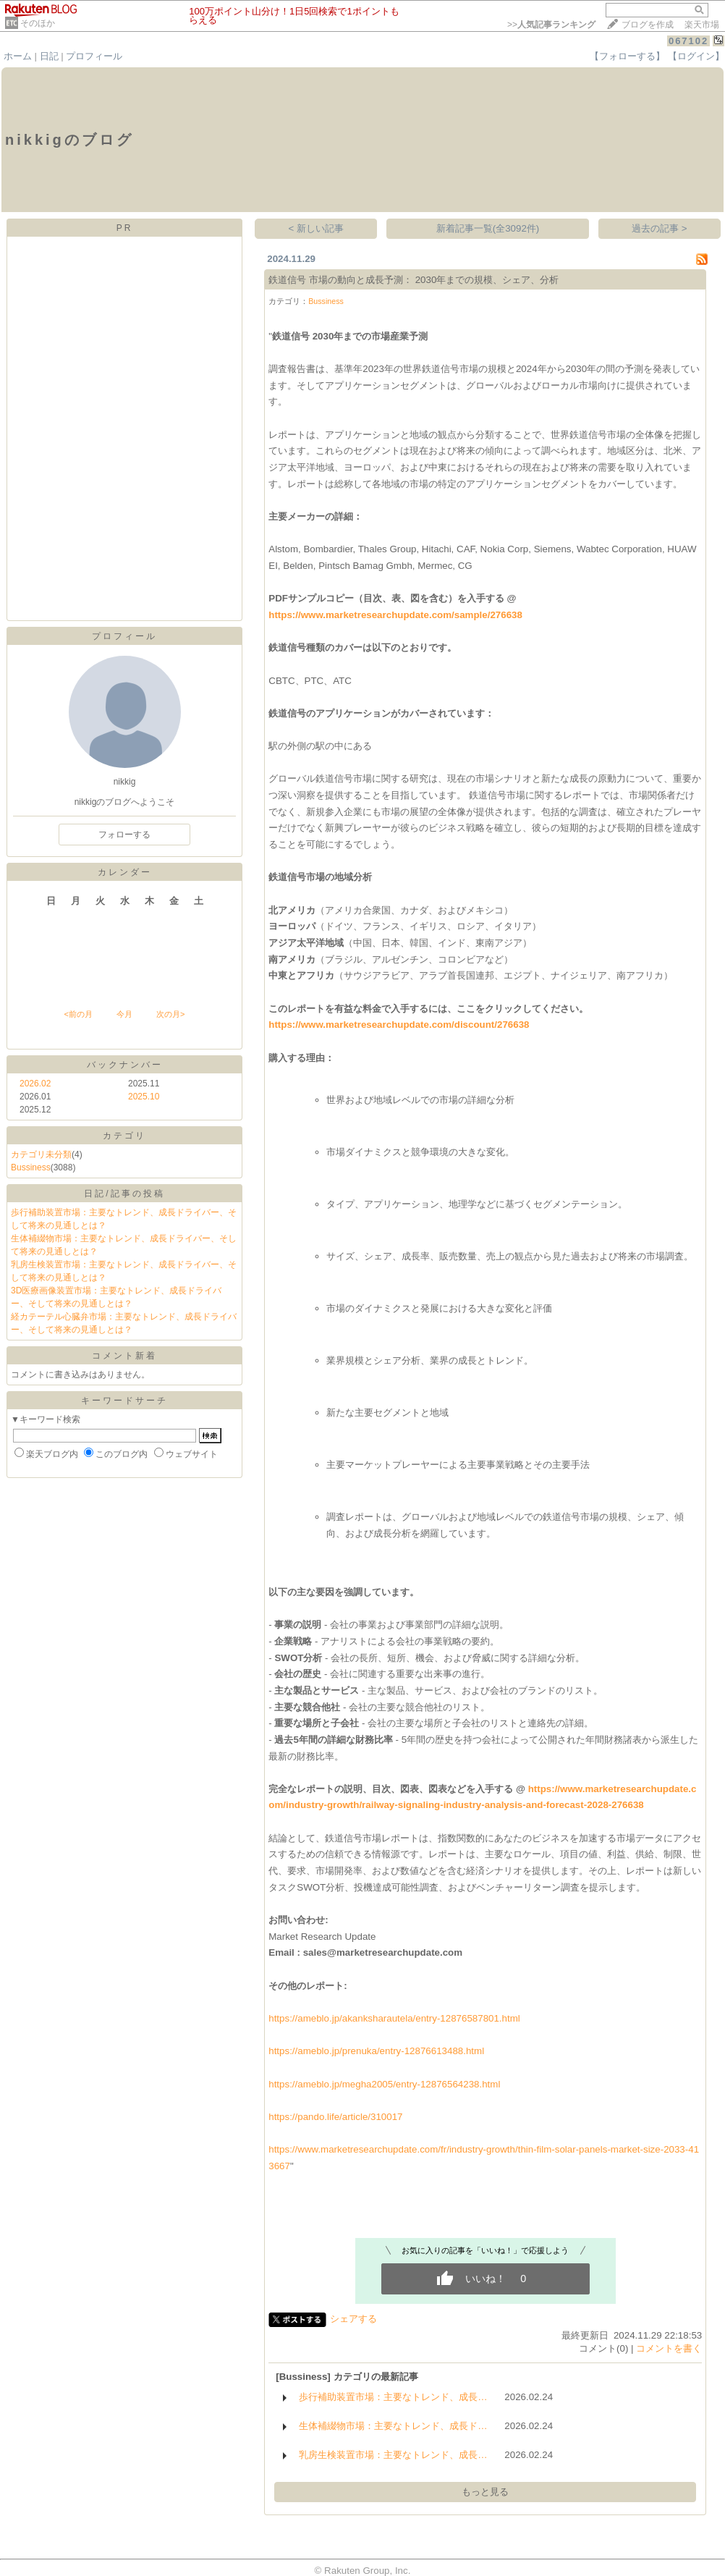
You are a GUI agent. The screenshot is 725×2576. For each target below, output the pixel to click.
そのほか (37, 23)
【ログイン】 (696, 56)
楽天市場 (701, 25)
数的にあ (485, 1838)
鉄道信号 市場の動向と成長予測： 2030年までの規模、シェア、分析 (413, 279)
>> (551, 25)
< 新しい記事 (316, 228)
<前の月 (78, 1014)
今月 (124, 1014)
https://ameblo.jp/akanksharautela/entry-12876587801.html (394, 2018)
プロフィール (94, 56)
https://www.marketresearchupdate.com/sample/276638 (395, 614)
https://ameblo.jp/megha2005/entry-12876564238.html (384, 2084)
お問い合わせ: (298, 1919)
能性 (410, 1887)
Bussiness (31, 1167)
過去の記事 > (659, 228)
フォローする (124, 834)
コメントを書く (669, 2348)
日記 (49, 56)
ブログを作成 (648, 25)
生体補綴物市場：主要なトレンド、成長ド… (393, 2425)
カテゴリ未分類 (41, 1154)
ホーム (18, 56)
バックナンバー (125, 1065)
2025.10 (143, 1096)
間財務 (609, 1739)
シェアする (353, 2318)
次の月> (170, 1014)
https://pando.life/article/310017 (335, 2116)
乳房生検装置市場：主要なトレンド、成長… (393, 2454)
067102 (688, 40)
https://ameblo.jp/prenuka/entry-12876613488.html (376, 2050)
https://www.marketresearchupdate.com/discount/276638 (398, 1024)
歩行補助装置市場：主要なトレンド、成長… (393, 2396)
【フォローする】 (627, 56)
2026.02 (35, 1083)
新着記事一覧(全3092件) (488, 228)
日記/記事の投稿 (124, 1193)
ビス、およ (456, 1690)
